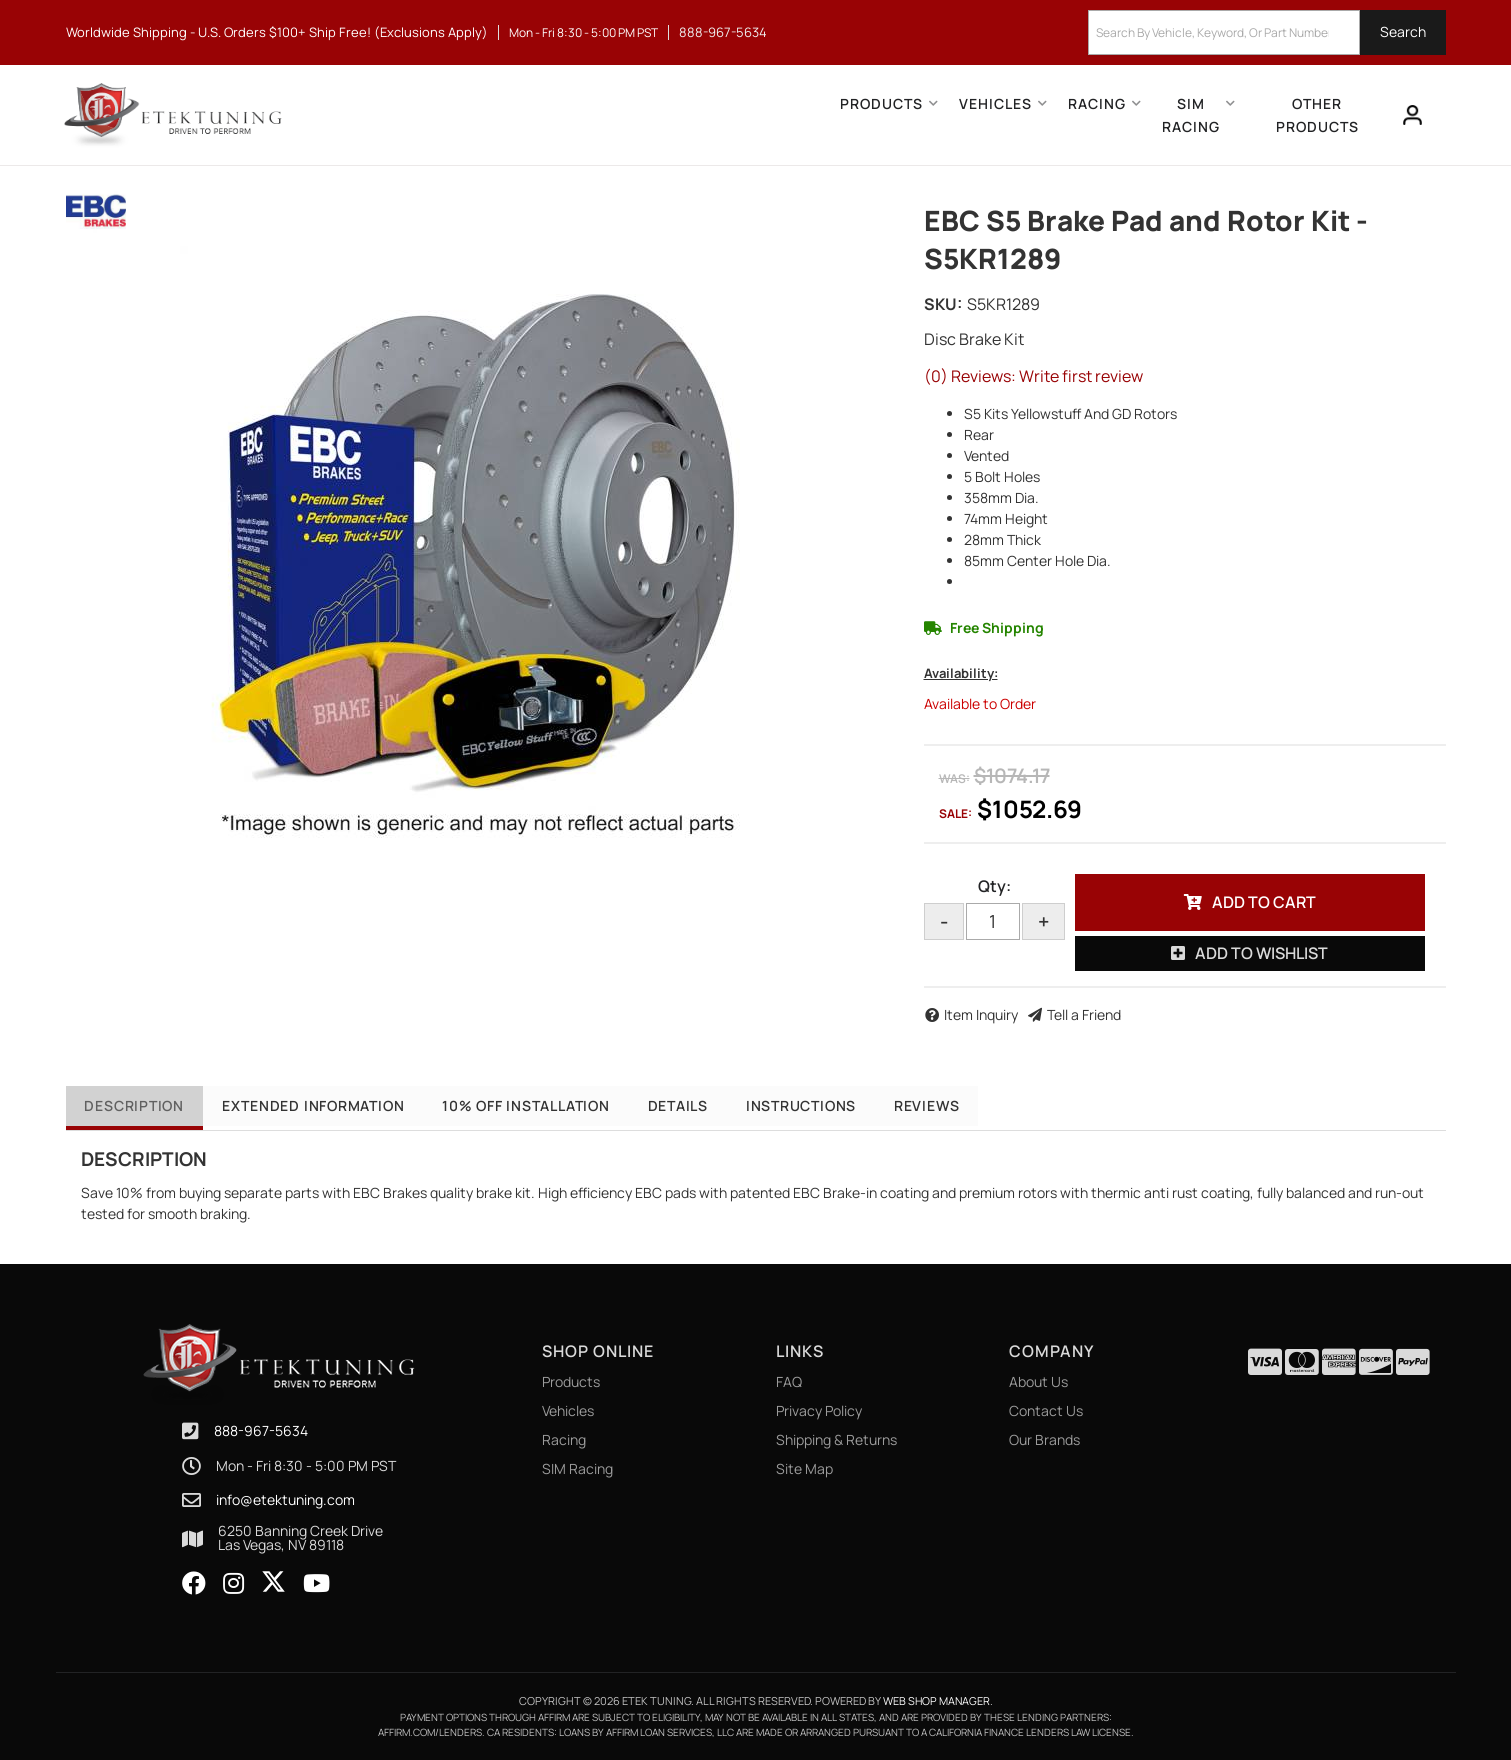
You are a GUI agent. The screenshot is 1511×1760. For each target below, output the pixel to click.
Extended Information (321, 1105)
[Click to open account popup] (1412, 115)
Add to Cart (1264, 902)
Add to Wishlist (1261, 953)
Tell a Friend (1084, 1014)
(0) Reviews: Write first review (1033, 376)
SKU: (943, 304)
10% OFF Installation (541, 1105)
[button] (1267, 32)
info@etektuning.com (285, 1500)
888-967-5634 (261, 1430)
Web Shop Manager (936, 1700)
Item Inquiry (981, 1014)
